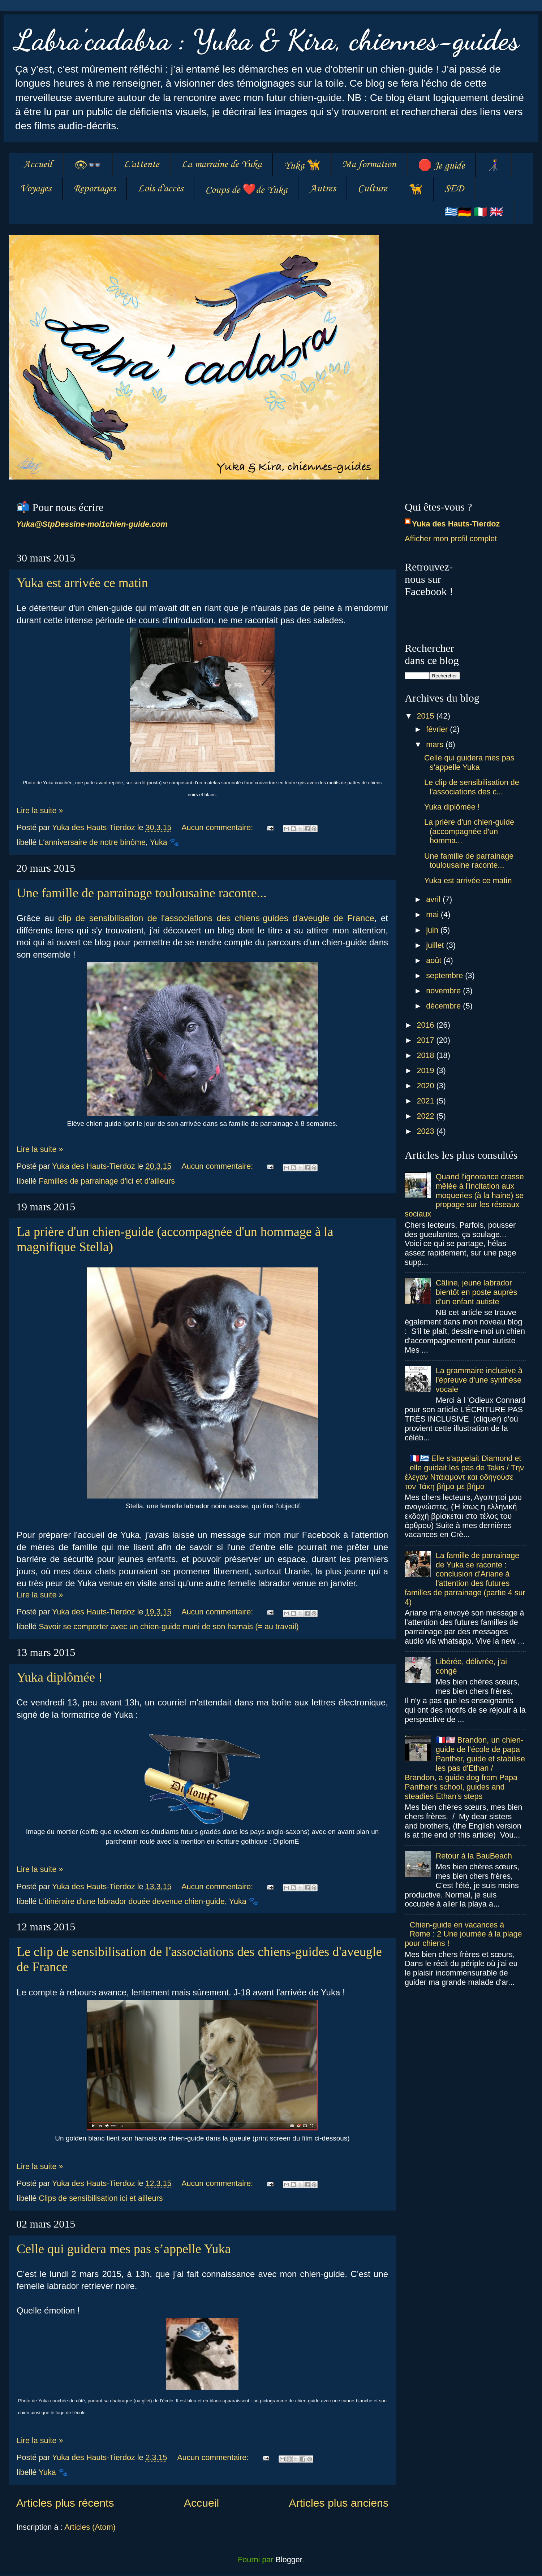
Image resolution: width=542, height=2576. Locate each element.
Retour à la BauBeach (474, 1855)
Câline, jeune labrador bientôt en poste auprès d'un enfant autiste (476, 1292)
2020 (426, 1085)
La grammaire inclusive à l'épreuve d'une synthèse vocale (479, 1380)
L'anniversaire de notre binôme (92, 842)
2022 (426, 1115)
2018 (426, 1055)
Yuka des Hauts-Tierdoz (456, 523)
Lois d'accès (160, 189)
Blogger (289, 2559)
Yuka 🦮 (302, 166)
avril (434, 899)
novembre (444, 990)
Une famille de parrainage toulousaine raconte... (142, 893)
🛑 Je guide (441, 166)
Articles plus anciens (338, 2503)
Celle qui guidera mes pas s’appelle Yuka (124, 2249)
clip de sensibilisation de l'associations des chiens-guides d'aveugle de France (216, 918)
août (434, 960)
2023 (426, 1131)
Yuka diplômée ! (60, 1677)
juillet (436, 945)
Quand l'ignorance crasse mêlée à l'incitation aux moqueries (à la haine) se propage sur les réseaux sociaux (464, 1195)
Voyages (35, 189)
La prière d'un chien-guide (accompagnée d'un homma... (469, 831)
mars (436, 744)
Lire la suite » (40, 810)
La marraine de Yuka (221, 164)
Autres (322, 189)
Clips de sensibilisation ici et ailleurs (101, 2198)
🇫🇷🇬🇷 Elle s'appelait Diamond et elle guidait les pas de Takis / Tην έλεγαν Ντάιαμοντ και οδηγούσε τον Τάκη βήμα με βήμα (464, 1472)
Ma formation (369, 164)
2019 (426, 1070)
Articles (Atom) (90, 2527)
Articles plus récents (65, 2503)
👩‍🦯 (493, 166)
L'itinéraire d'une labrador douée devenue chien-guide (132, 1901)
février (438, 729)
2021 (426, 1100)
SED (454, 189)
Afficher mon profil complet (451, 538)
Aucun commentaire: (218, 827)
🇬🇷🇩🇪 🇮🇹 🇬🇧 (473, 213)
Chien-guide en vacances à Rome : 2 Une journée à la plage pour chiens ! (463, 1934)
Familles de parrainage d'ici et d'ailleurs (107, 1180)
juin (433, 929)
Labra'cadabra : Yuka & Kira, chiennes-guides (266, 39)
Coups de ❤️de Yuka (246, 190)
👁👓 (87, 166)
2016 (426, 1024)
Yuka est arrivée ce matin (82, 583)
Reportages (94, 189)
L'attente (141, 164)
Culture (372, 189)
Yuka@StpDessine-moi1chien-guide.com (92, 524)
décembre (444, 1005)
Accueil (37, 164)
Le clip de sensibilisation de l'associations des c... (471, 787)
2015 (426, 715)
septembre (445, 975)
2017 (426, 1040)
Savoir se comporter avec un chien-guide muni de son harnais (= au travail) (169, 1626)
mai (433, 914)
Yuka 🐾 (164, 842)
